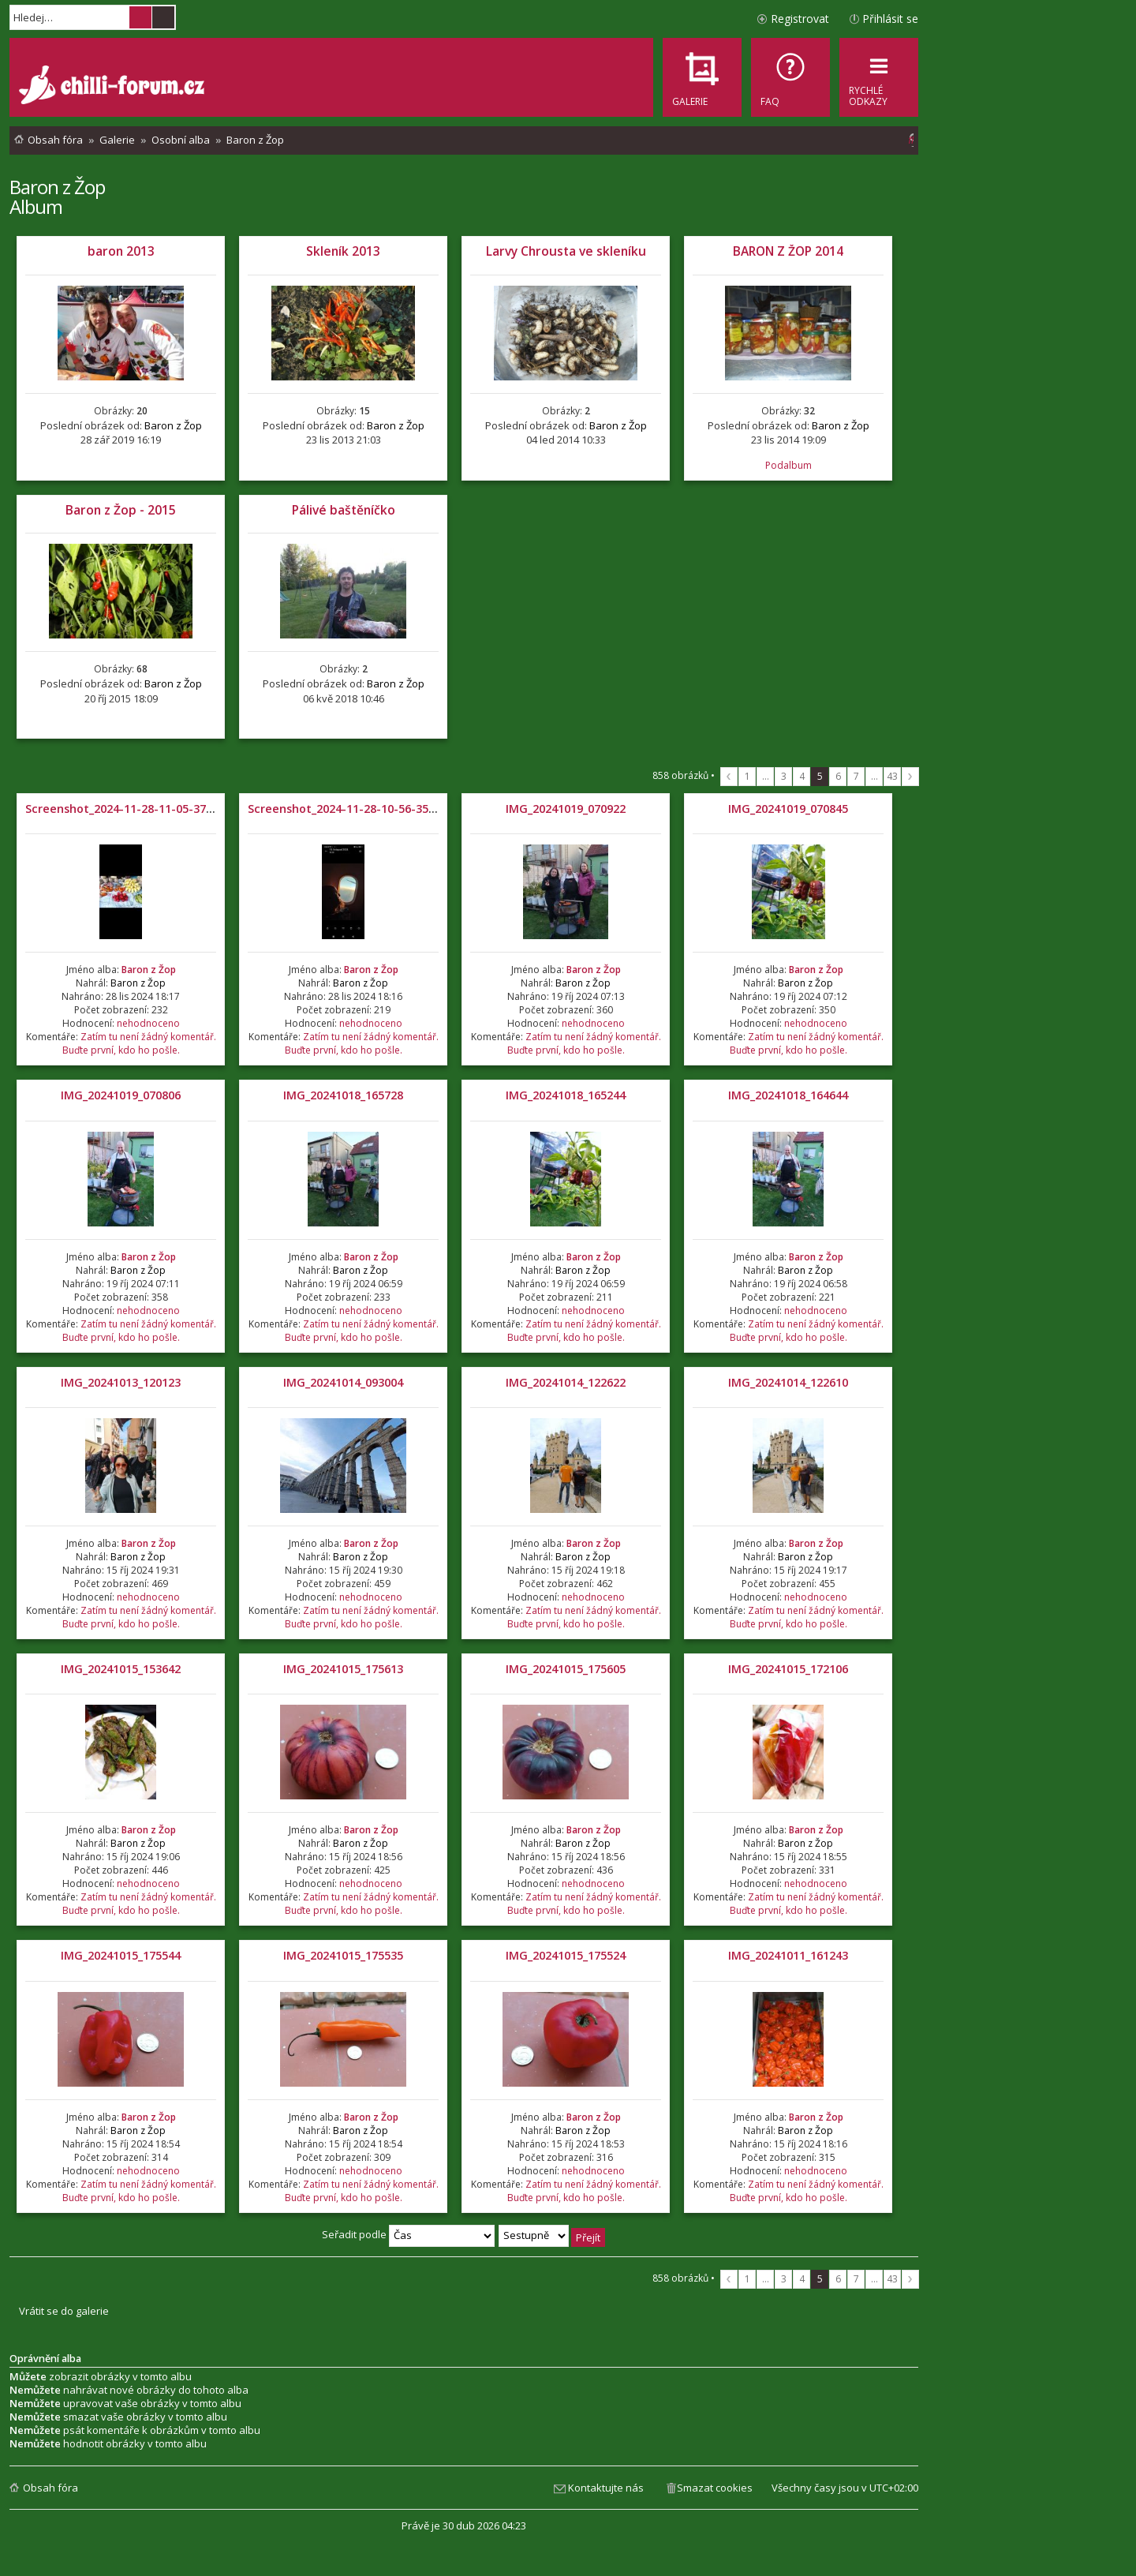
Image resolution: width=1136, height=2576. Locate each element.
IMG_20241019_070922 (566, 808)
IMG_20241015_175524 (566, 1955)
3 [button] (784, 776)
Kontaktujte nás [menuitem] (606, 2488)
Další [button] (910, 776)
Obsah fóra (50, 2488)
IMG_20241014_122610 (788, 1382)
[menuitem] (790, 77)
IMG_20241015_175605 (566, 1668)
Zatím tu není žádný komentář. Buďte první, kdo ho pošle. (139, 1043)
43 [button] (892, 776)
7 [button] (856, 776)
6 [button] (838, 776)
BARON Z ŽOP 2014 (788, 251)
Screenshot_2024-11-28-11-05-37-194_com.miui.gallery (176, 808)
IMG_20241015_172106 (788, 1668)
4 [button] (802, 776)
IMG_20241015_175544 (121, 1955)
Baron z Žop (57, 187)
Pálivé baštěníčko (343, 510)
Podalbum (788, 465)
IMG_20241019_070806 (121, 1095)
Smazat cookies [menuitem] (715, 2488)
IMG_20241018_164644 (788, 1095)
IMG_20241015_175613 (343, 1668)
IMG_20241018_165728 (343, 1095)
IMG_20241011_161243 (788, 1955)
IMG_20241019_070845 (788, 808)
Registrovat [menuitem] (800, 18)
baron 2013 (121, 251)
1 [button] (747, 776)
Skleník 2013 (343, 251)
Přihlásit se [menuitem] (890, 18)
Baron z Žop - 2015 (120, 510)
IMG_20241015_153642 (121, 1668)
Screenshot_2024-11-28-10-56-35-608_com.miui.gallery (399, 808)
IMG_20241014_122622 (566, 1382)
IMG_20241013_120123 (121, 1382)
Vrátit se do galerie (64, 2311)
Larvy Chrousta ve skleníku (566, 251)
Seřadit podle (408, 2234)
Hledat (140, 17)
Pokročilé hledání (163, 17)
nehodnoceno (148, 1023)
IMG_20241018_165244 (566, 1095)
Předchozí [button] (729, 776)
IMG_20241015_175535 (343, 1955)
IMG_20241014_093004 (343, 1382)
